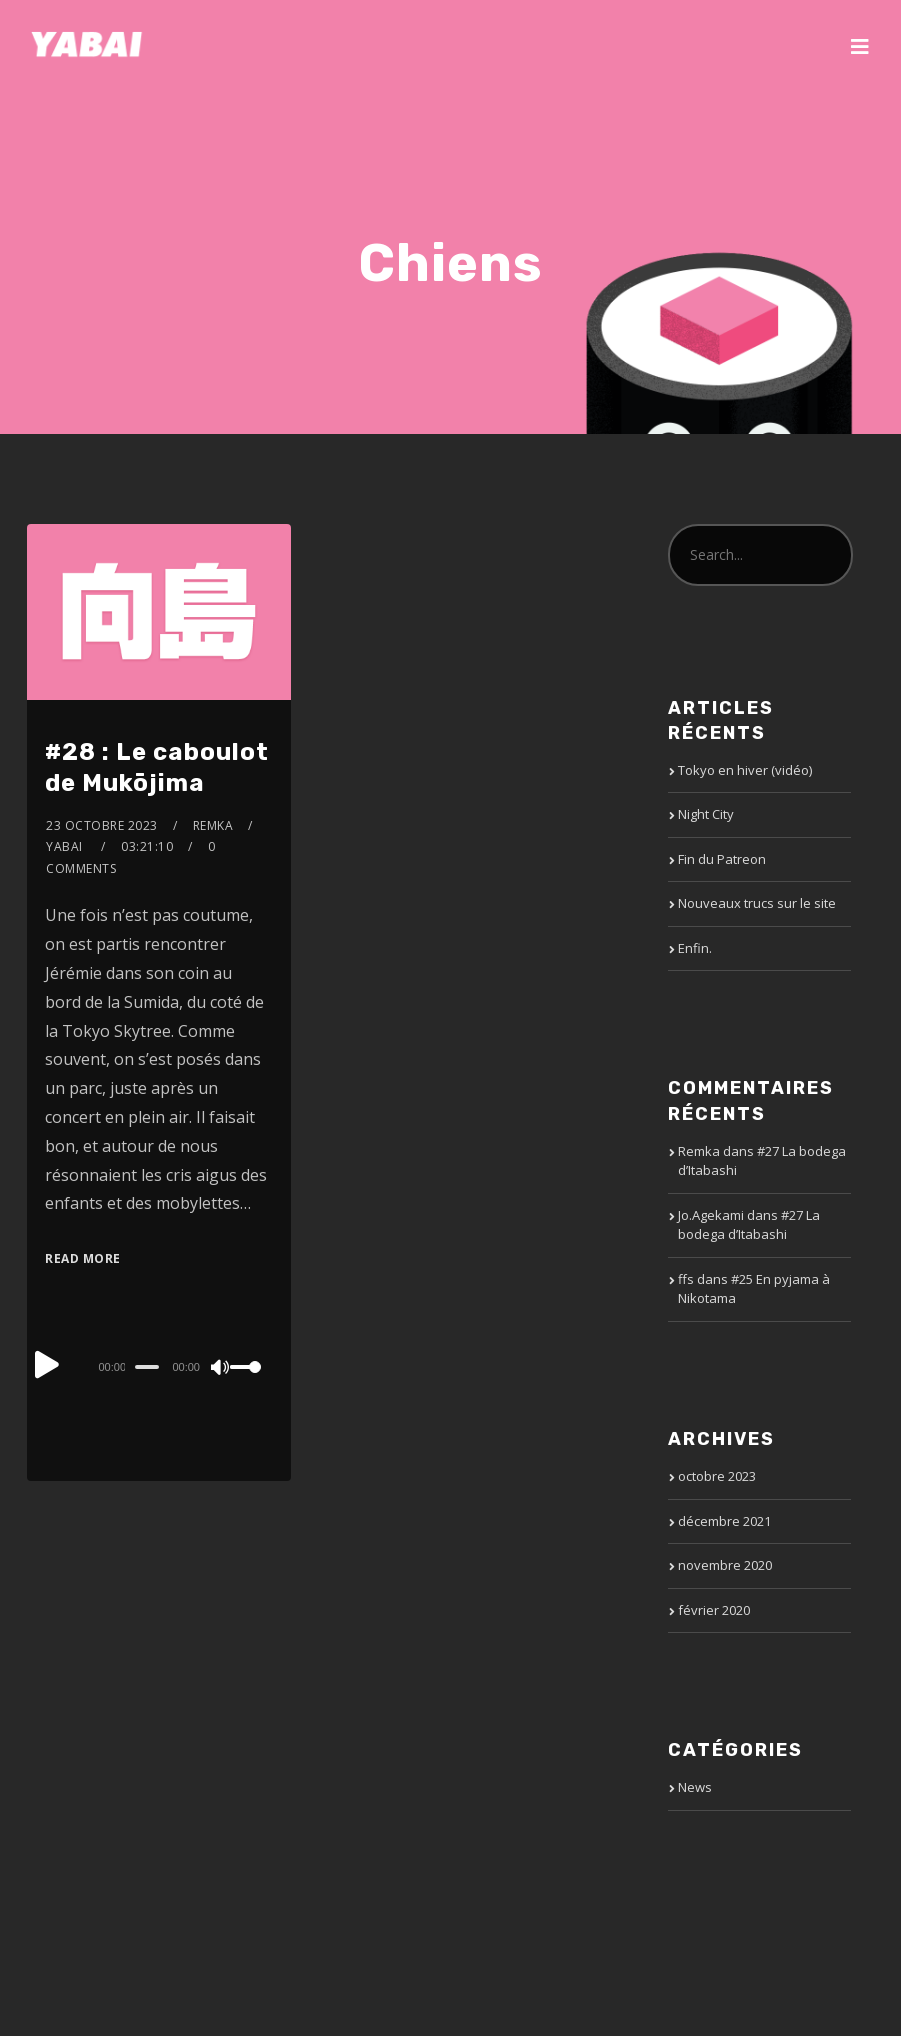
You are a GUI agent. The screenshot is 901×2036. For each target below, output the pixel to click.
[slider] (147, 1367)
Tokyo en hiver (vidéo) (745, 770)
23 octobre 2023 (102, 825)
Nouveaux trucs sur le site (757, 903)
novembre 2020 (725, 1565)
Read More (83, 1258)
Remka (213, 825)
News (695, 1787)
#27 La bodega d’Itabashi (749, 1225)
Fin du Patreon (722, 859)
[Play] (47, 1364)
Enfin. (695, 948)
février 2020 (714, 1610)
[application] (158, 1366)
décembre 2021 (724, 1521)
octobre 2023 (717, 1476)
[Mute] (221, 1369)
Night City (706, 814)
